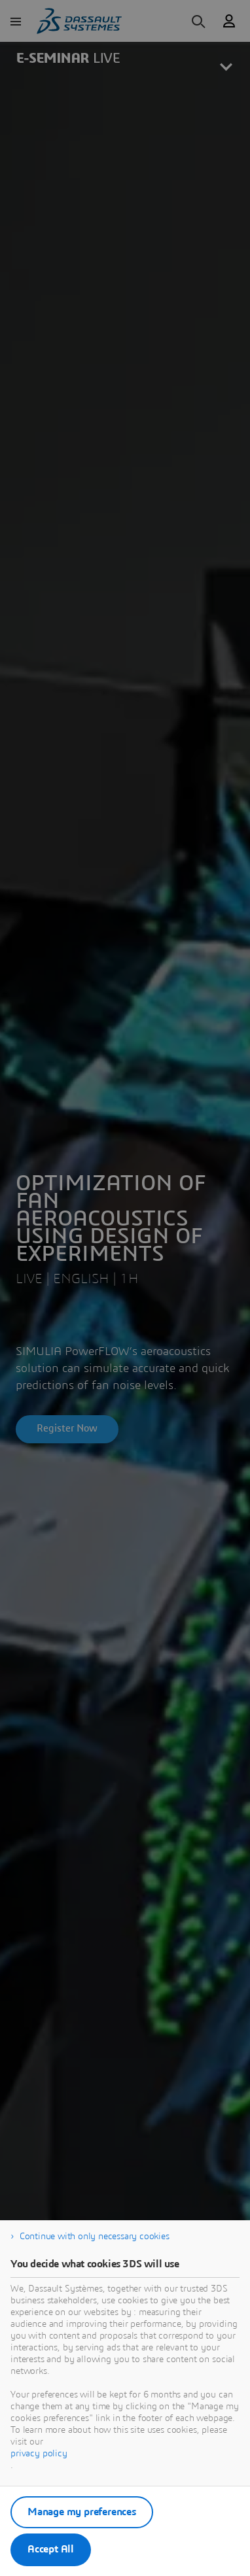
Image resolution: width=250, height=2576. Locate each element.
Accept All (50, 2549)
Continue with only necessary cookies (95, 2236)
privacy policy (38, 2453)
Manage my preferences (81, 2512)
